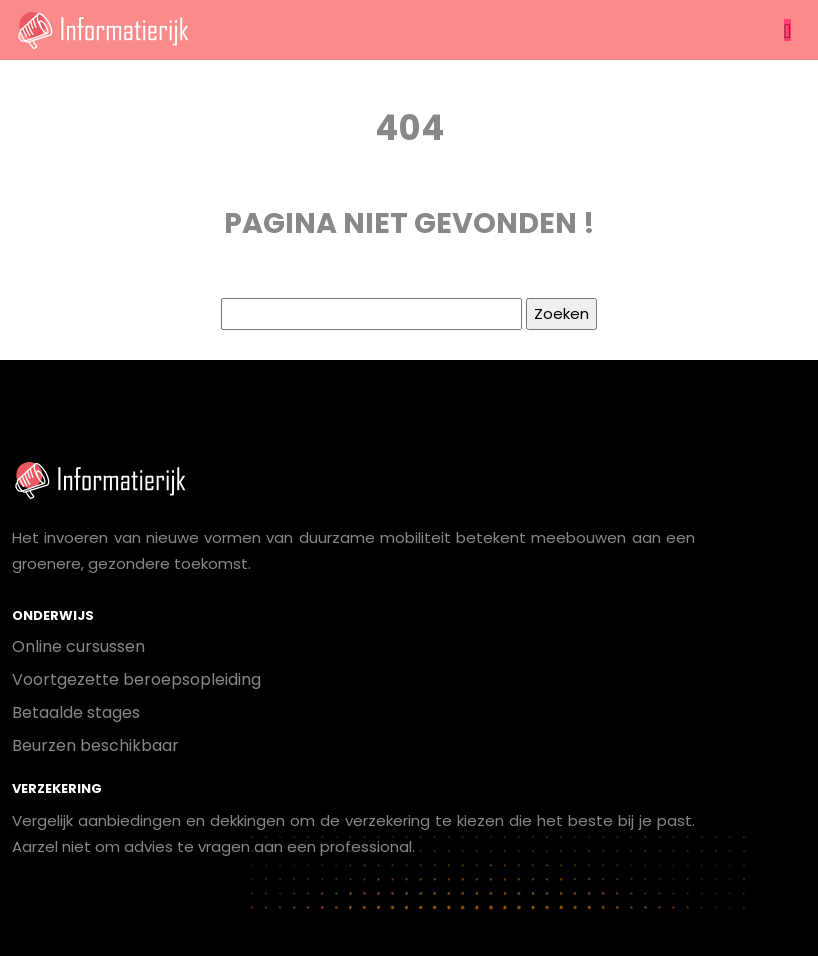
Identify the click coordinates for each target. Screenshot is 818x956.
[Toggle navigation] (787, 30)
